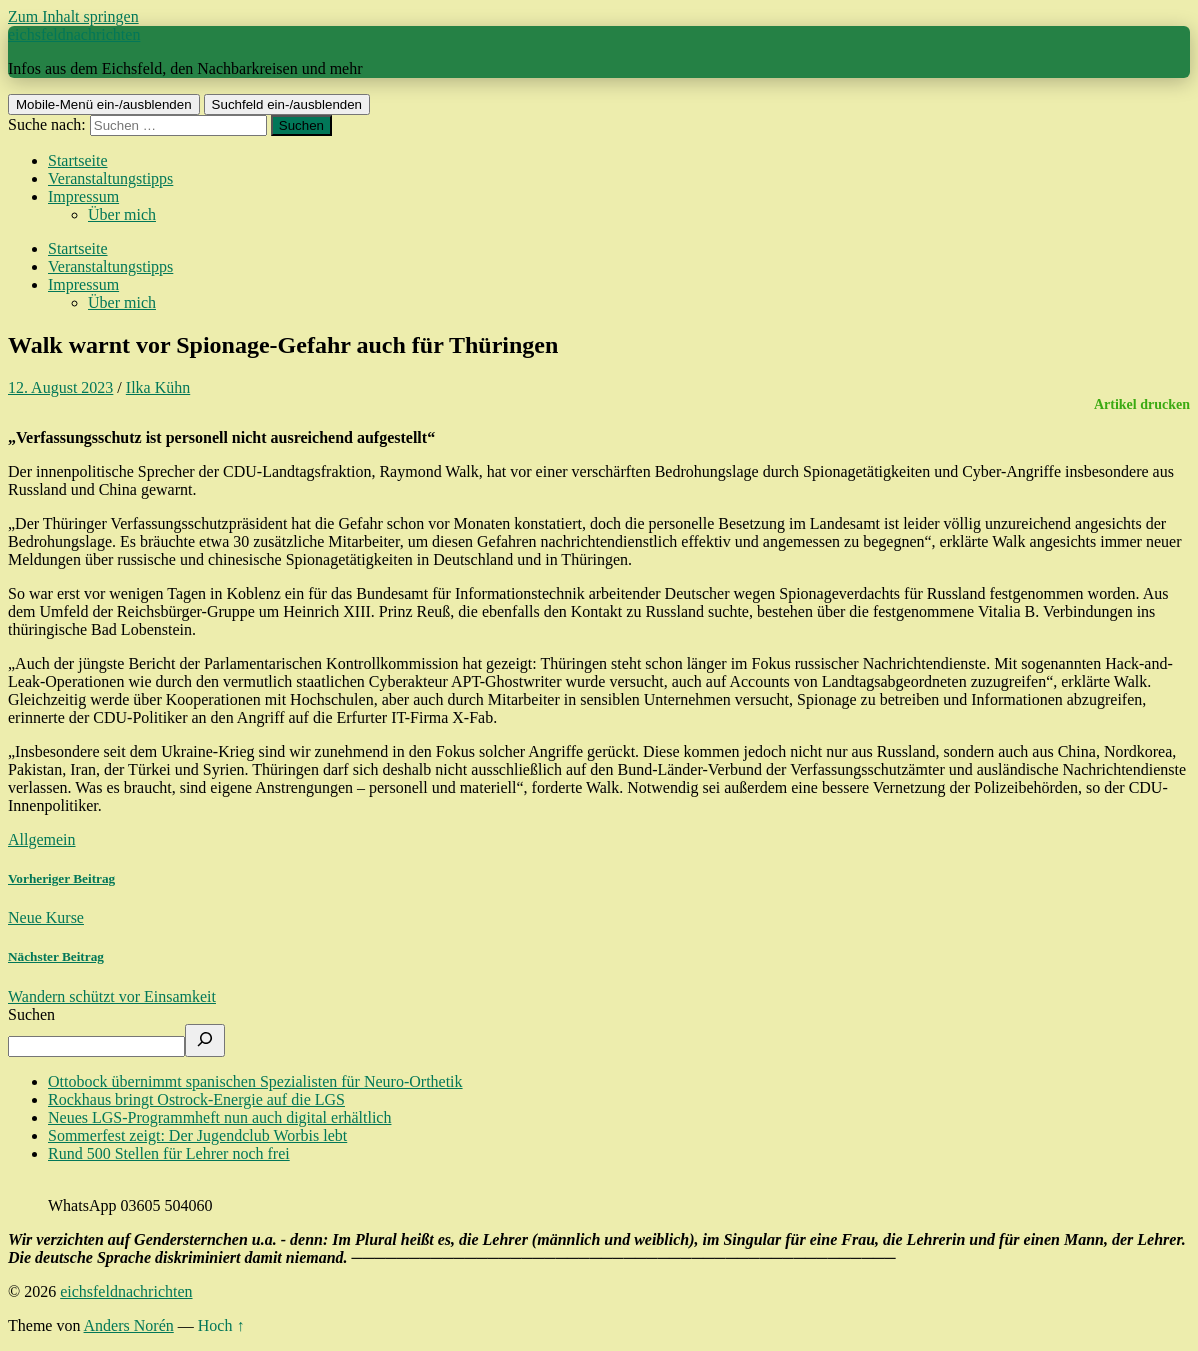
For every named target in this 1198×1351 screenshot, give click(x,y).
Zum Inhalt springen (73, 16)
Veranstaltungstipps (110, 178)
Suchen (31, 1014)
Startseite (78, 160)
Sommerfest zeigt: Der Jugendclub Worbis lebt (197, 1135)
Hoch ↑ (221, 1325)
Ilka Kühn (158, 387)
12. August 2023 (60, 387)
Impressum (83, 196)
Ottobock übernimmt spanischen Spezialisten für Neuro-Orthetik (255, 1081)
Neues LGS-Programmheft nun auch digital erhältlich (219, 1117)
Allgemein (42, 839)
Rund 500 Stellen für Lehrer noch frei (169, 1153)
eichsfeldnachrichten (74, 34)
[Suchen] (205, 1040)
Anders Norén (129, 1325)
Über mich (122, 214)
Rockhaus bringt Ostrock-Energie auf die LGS (196, 1099)
